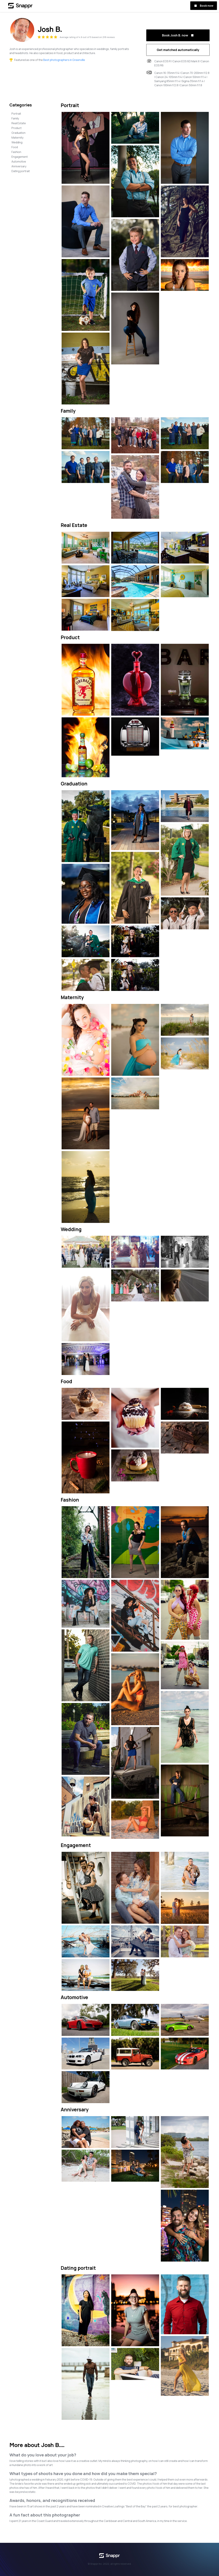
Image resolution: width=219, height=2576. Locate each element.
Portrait (16, 113)
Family (15, 118)
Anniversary (18, 166)
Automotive (18, 161)
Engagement (19, 157)
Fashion (16, 152)
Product (16, 128)
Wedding (16, 142)
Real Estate (18, 123)
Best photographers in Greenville (64, 60)
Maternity (17, 137)
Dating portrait (20, 171)
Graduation (18, 133)
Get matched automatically (178, 50)
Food (14, 147)
